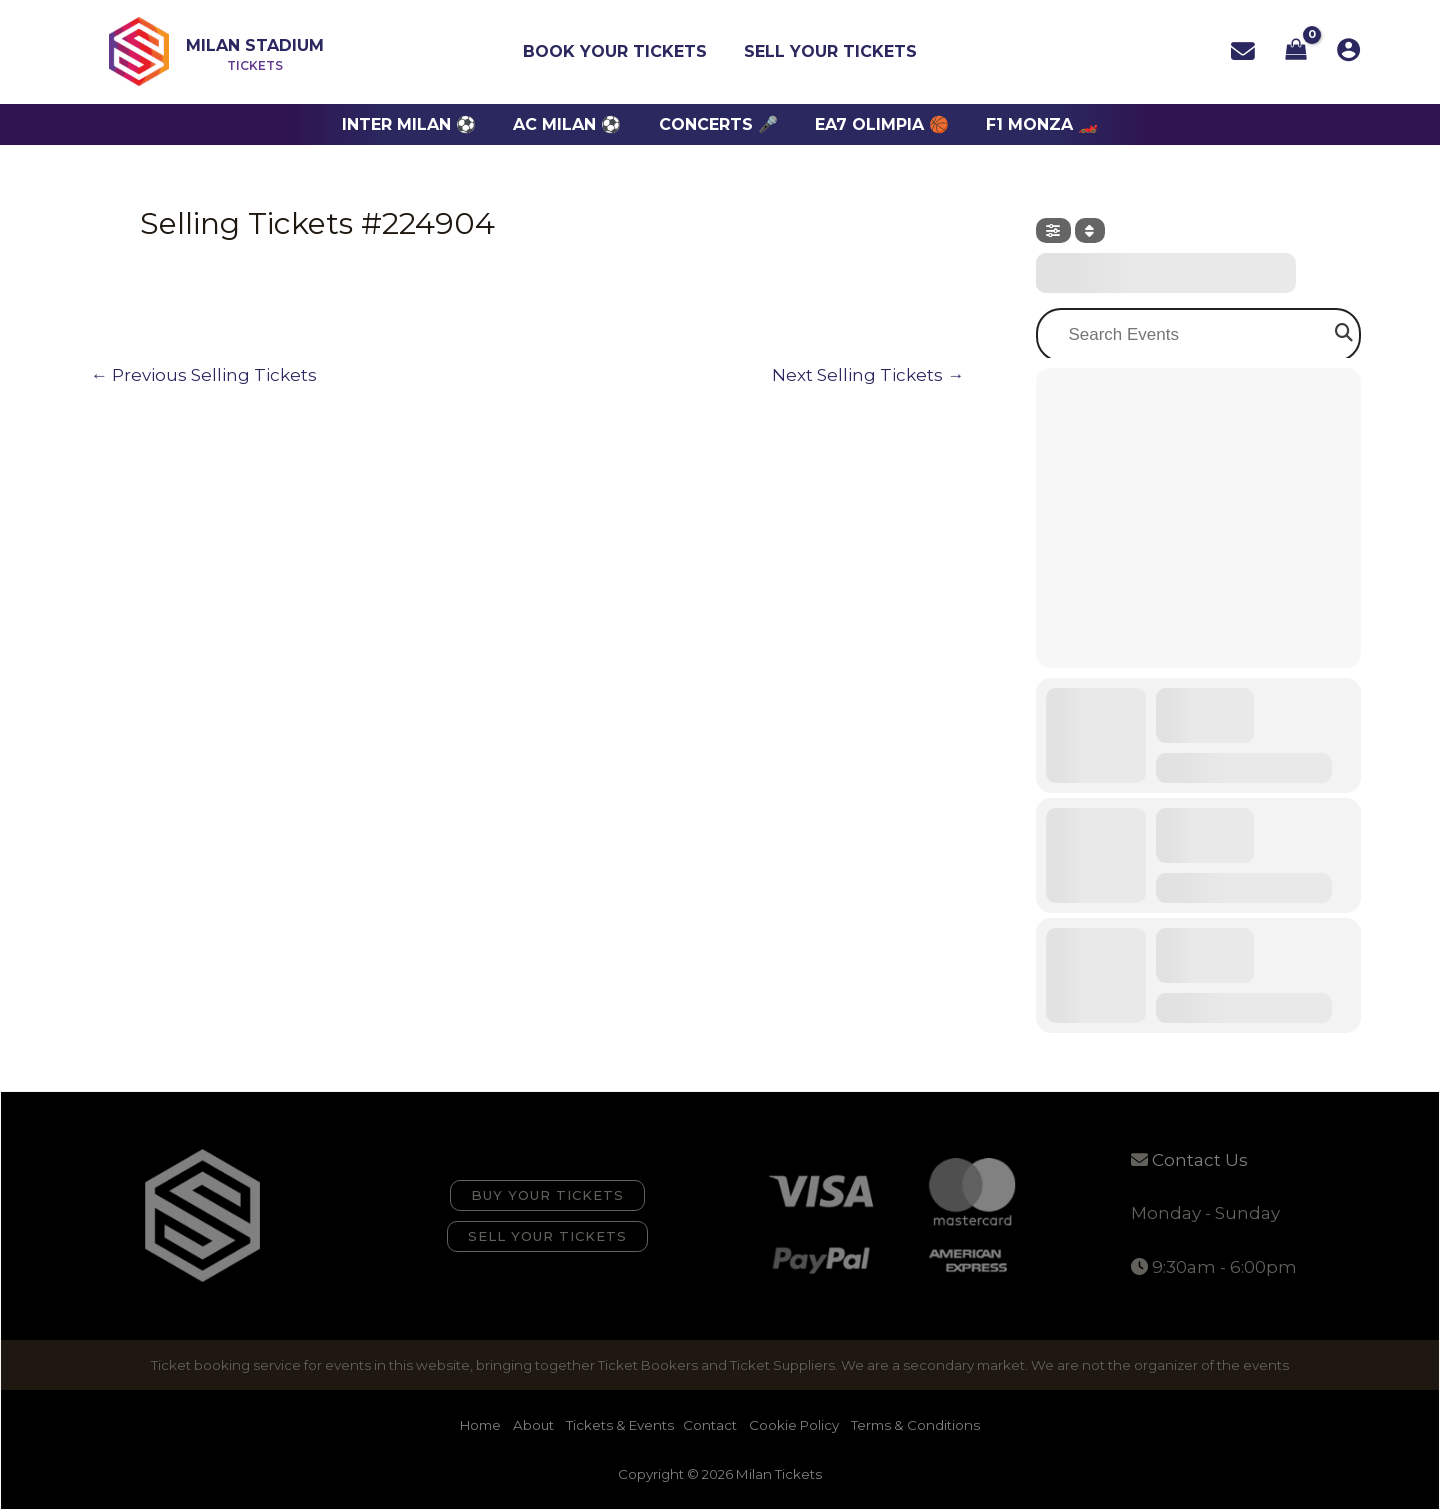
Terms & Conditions (915, 1425)
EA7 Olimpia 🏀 (877, 124)
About (535, 1425)
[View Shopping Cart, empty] (1296, 52)
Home (482, 1425)
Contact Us (1200, 1160)
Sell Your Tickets (828, 51)
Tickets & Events (620, 1425)
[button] (547, 1195)
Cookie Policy (794, 1425)
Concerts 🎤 (718, 124)
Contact (710, 1425)
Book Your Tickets (618, 51)
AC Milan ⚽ (573, 124)
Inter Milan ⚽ (420, 124)
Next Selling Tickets (868, 375)
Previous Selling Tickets (204, 375)
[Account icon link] (1348, 49)
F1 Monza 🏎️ (1032, 124)
